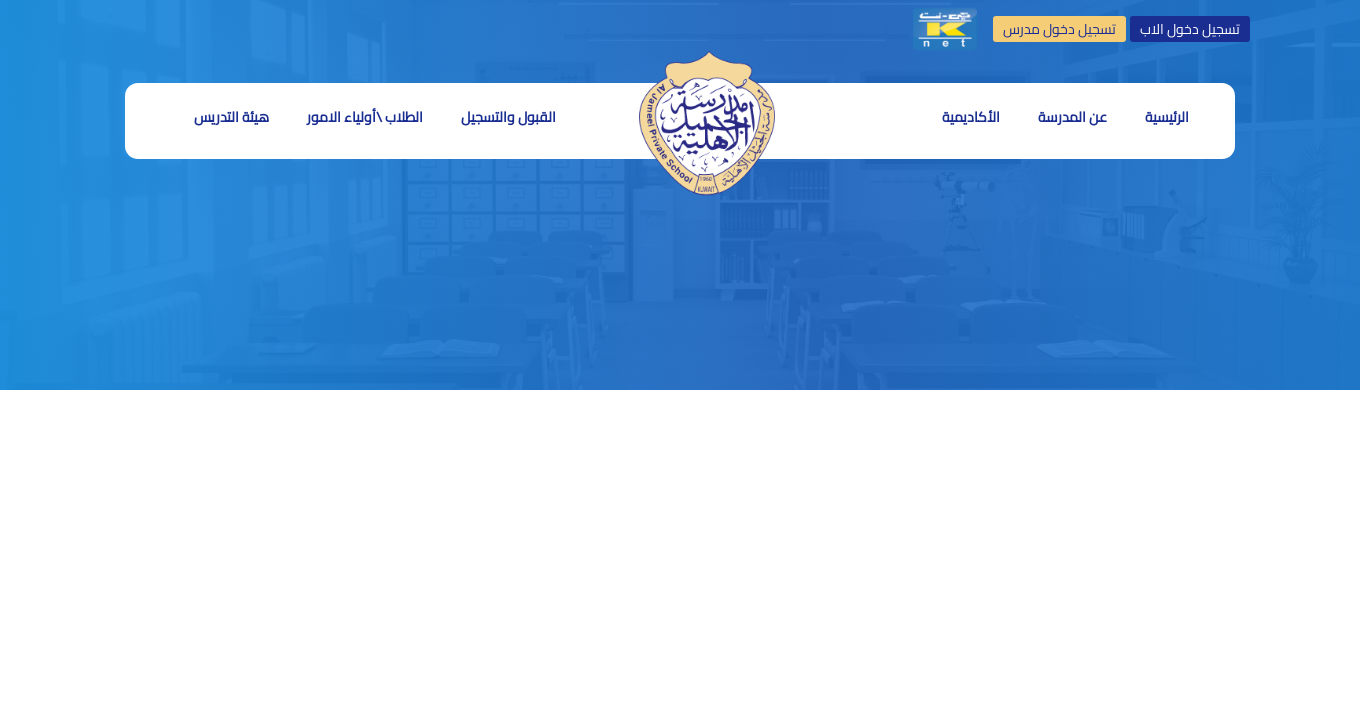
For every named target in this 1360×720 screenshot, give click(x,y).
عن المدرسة (1072, 117)
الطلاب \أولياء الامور (365, 117)
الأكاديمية (971, 117)
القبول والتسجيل (508, 117)
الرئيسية (1167, 117)
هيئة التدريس (231, 117)
